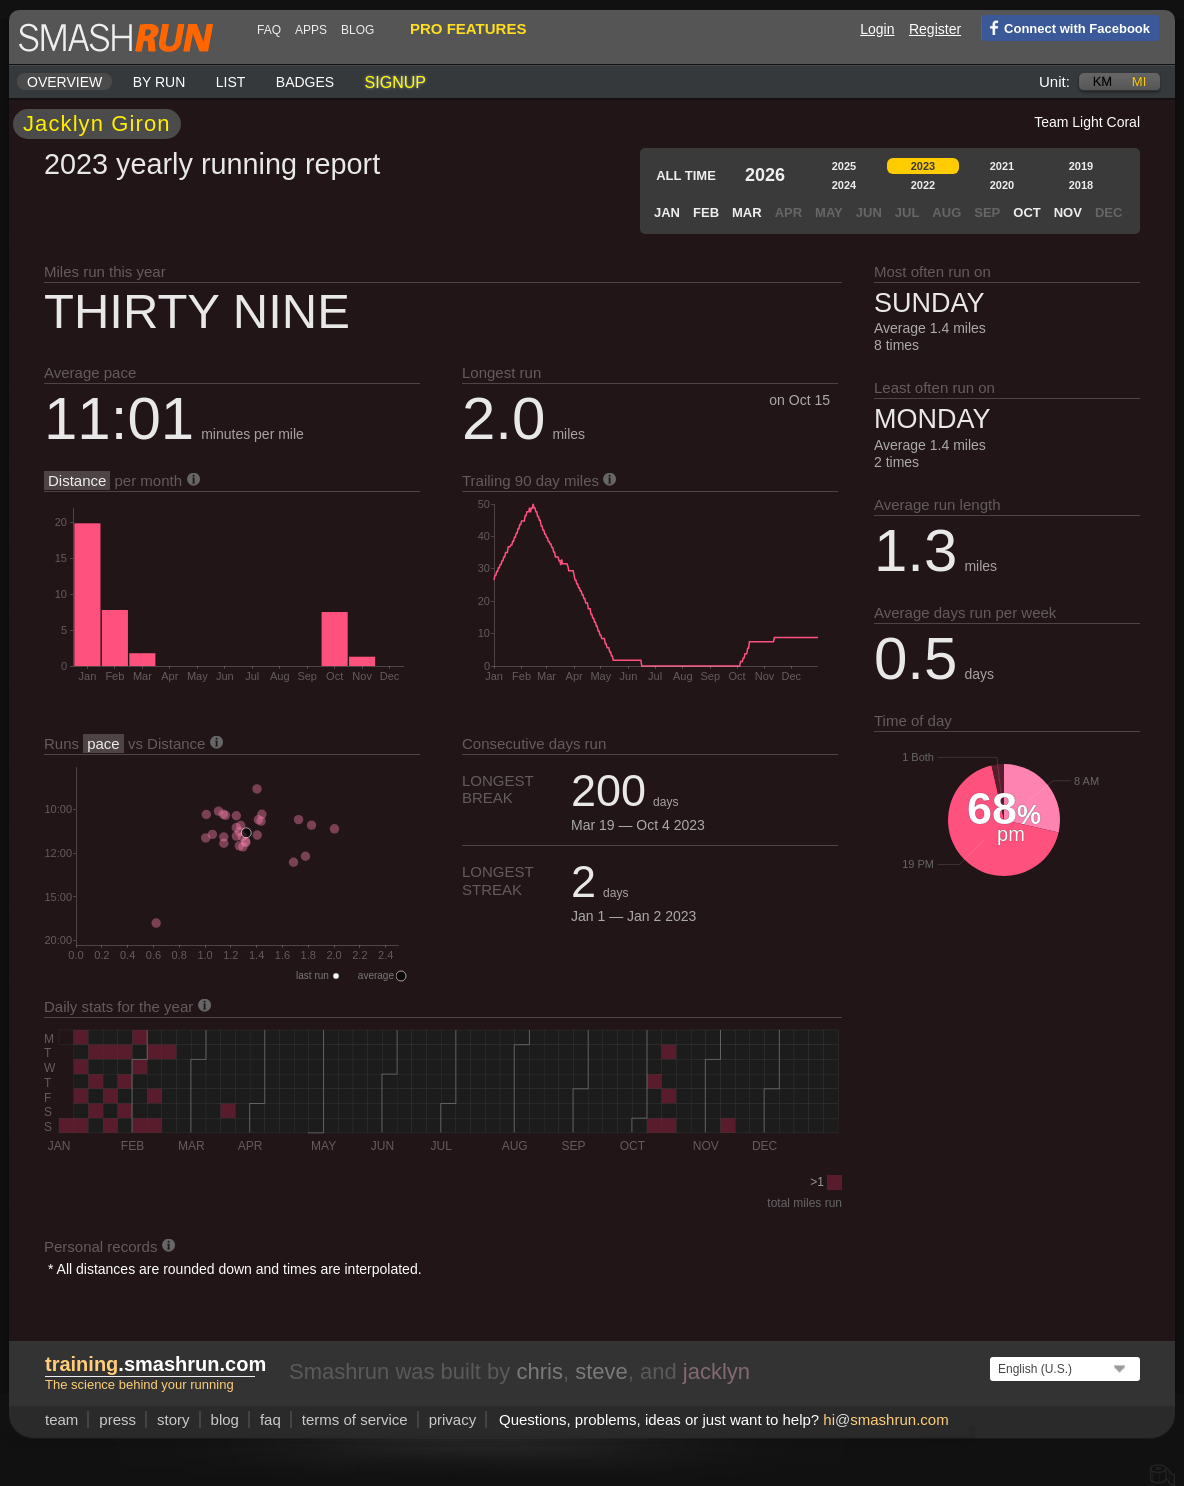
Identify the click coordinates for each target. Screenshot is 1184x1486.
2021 (1002, 166)
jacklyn (716, 1371)
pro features (468, 28)
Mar (747, 212)
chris (539, 1371)
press (117, 1419)
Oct (1026, 212)
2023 (923, 166)
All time (686, 175)
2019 (1081, 166)
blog (357, 30)
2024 (844, 185)
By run (159, 82)
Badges (305, 82)
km (1103, 81)
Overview (64, 82)
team (61, 1419)
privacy (453, 1419)
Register (935, 29)
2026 (765, 175)
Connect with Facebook (1065, 27)
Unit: (1054, 81)
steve (601, 1371)
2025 (844, 166)
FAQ (269, 30)
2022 (923, 185)
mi (1139, 81)
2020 (1002, 185)
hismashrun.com (885, 1419)
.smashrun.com (155, 1364)
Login (877, 29)
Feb (706, 212)
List (231, 82)
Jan (667, 212)
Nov (1068, 212)
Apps (311, 30)
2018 (1081, 185)
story (173, 1419)
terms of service (355, 1419)
